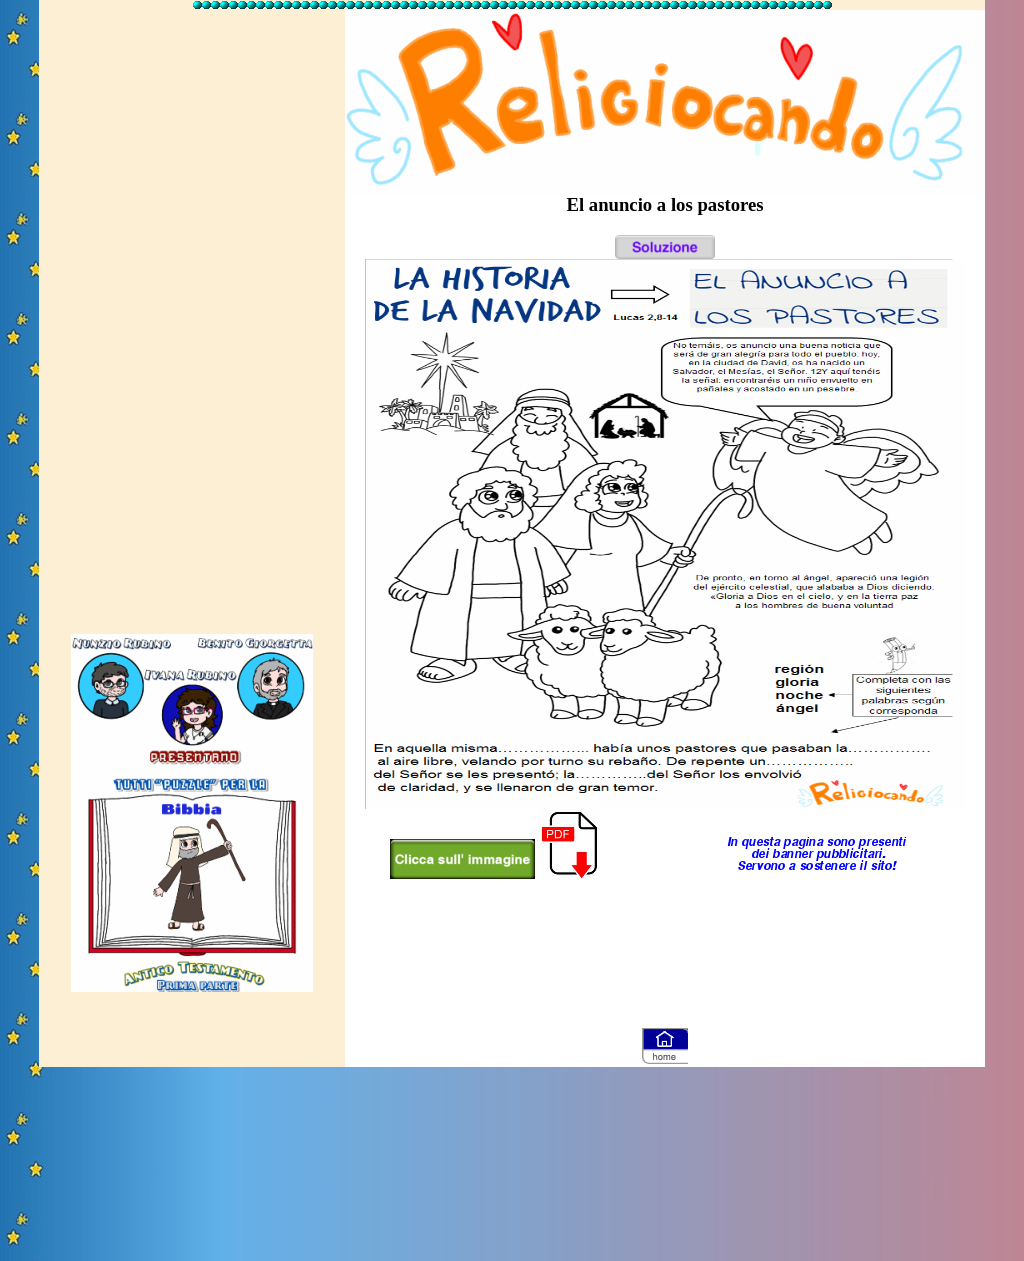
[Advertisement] (192, 313)
